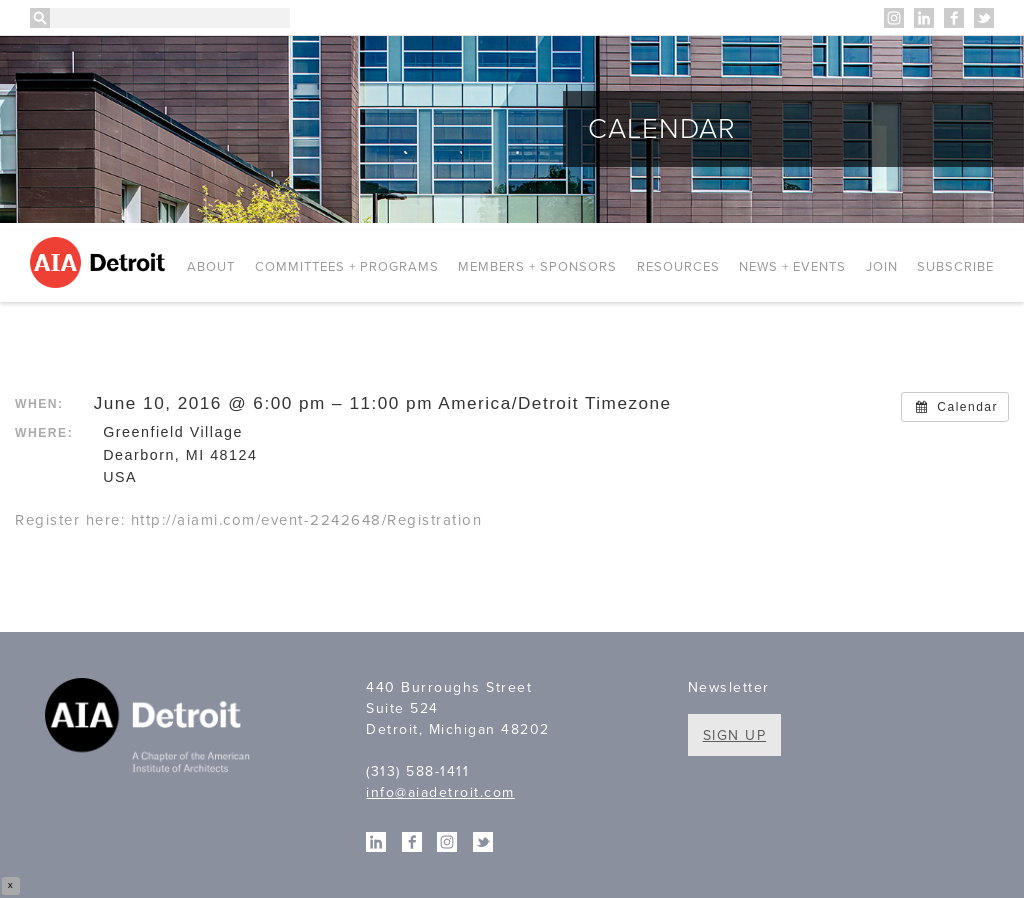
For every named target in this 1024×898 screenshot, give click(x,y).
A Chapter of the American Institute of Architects (150, 728)
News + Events (792, 267)
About (211, 267)
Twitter (984, 18)
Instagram (894, 18)
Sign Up (735, 735)
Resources (678, 267)
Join (882, 267)
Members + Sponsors (537, 267)
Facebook (954, 18)
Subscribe (955, 267)
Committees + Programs (347, 267)
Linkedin (924, 18)
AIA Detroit (100, 262)
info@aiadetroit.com (440, 792)
